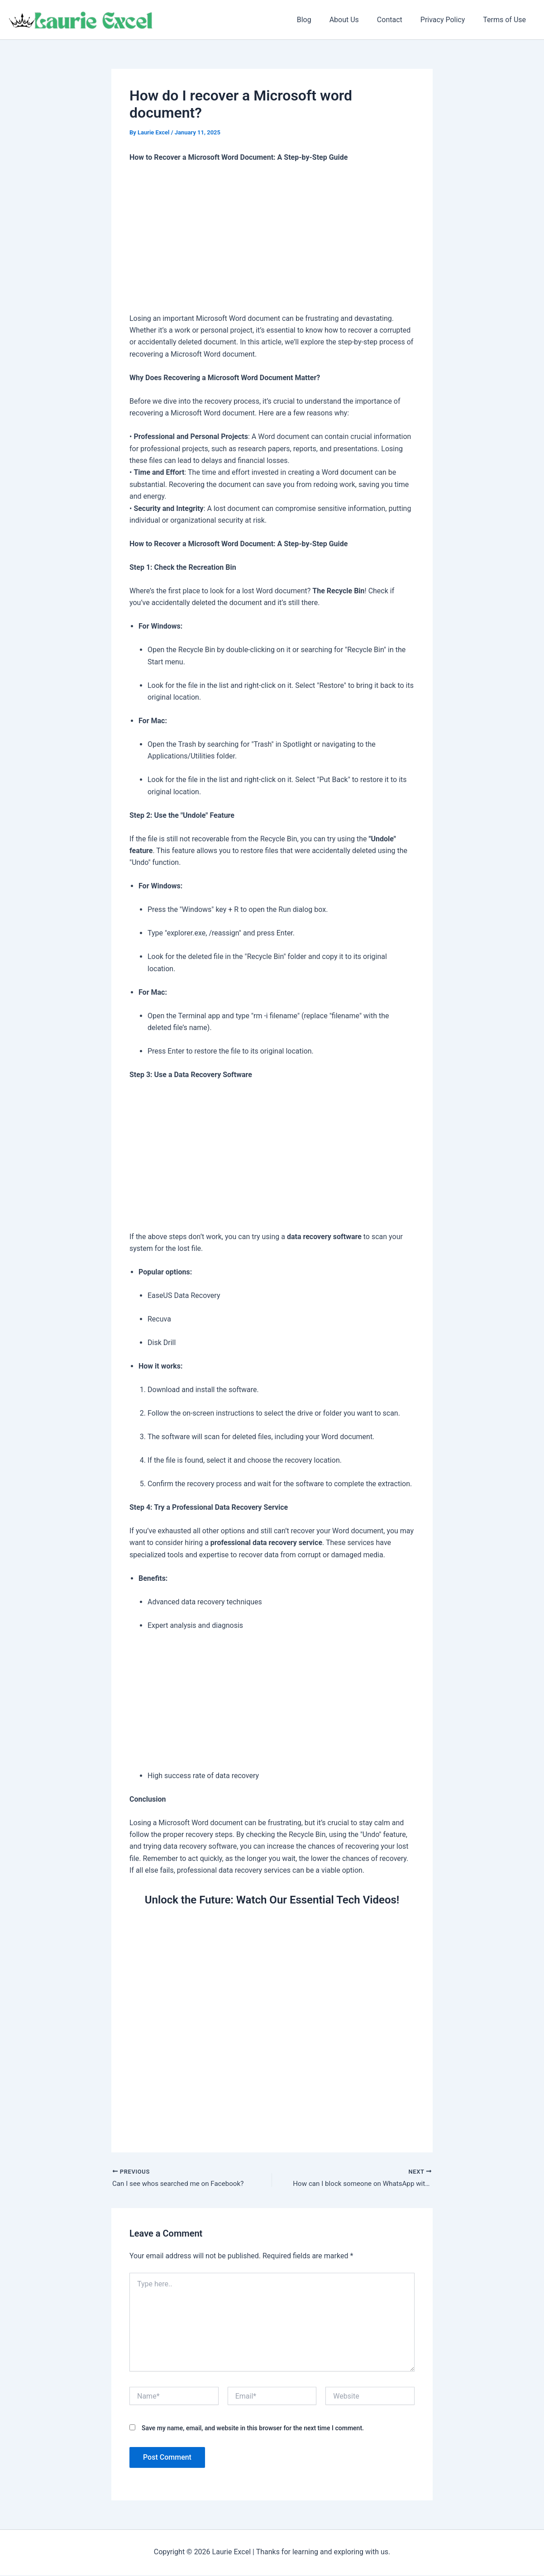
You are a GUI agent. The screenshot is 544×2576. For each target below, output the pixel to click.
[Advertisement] (272, 238)
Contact (398, 19)
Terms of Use (506, 19)
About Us (357, 19)
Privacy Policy (448, 19)
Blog (320, 19)
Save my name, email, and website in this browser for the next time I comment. (253, 2429)
